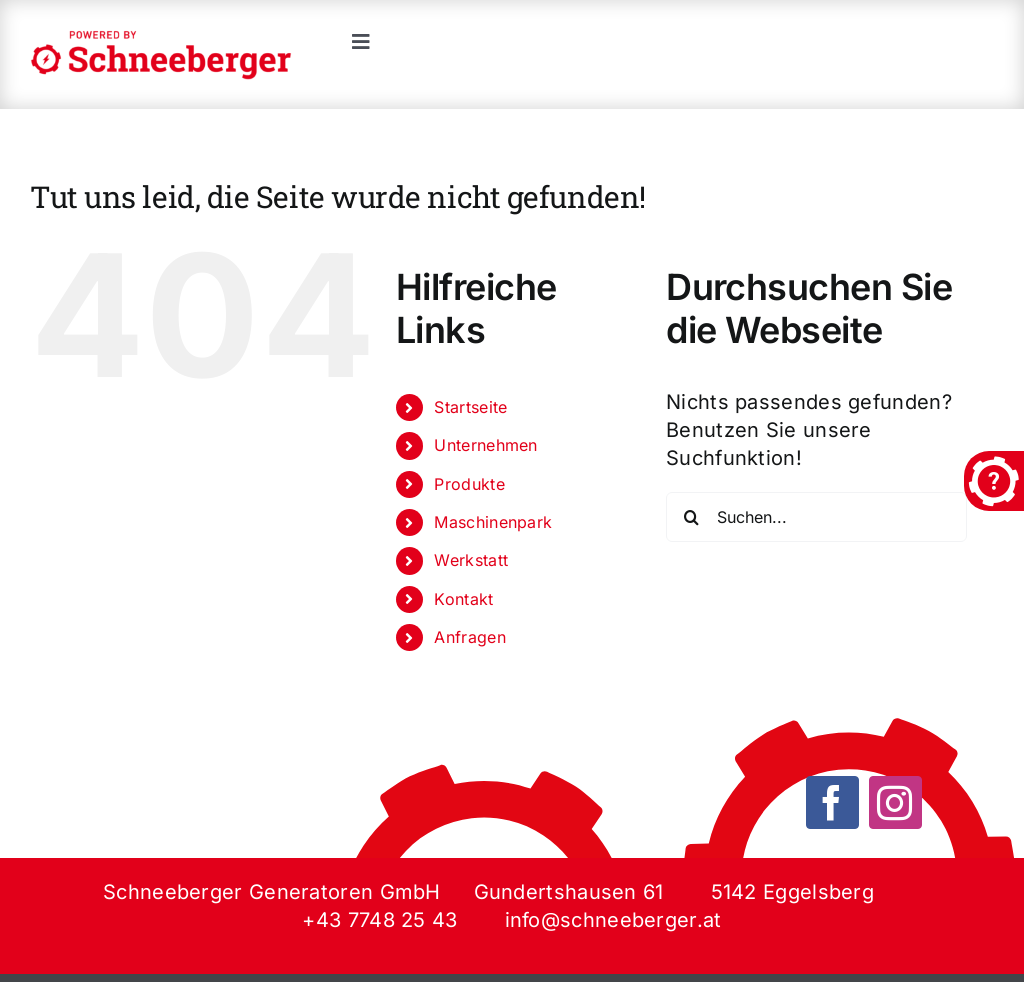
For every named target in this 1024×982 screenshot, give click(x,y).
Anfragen (469, 637)
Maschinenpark (493, 522)
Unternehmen (485, 445)
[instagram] (895, 802)
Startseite (470, 407)
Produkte (469, 484)
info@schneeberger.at (613, 920)
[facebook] (832, 802)
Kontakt (463, 599)
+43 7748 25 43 (379, 920)
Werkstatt (471, 560)
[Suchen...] (816, 517)
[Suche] (691, 517)
